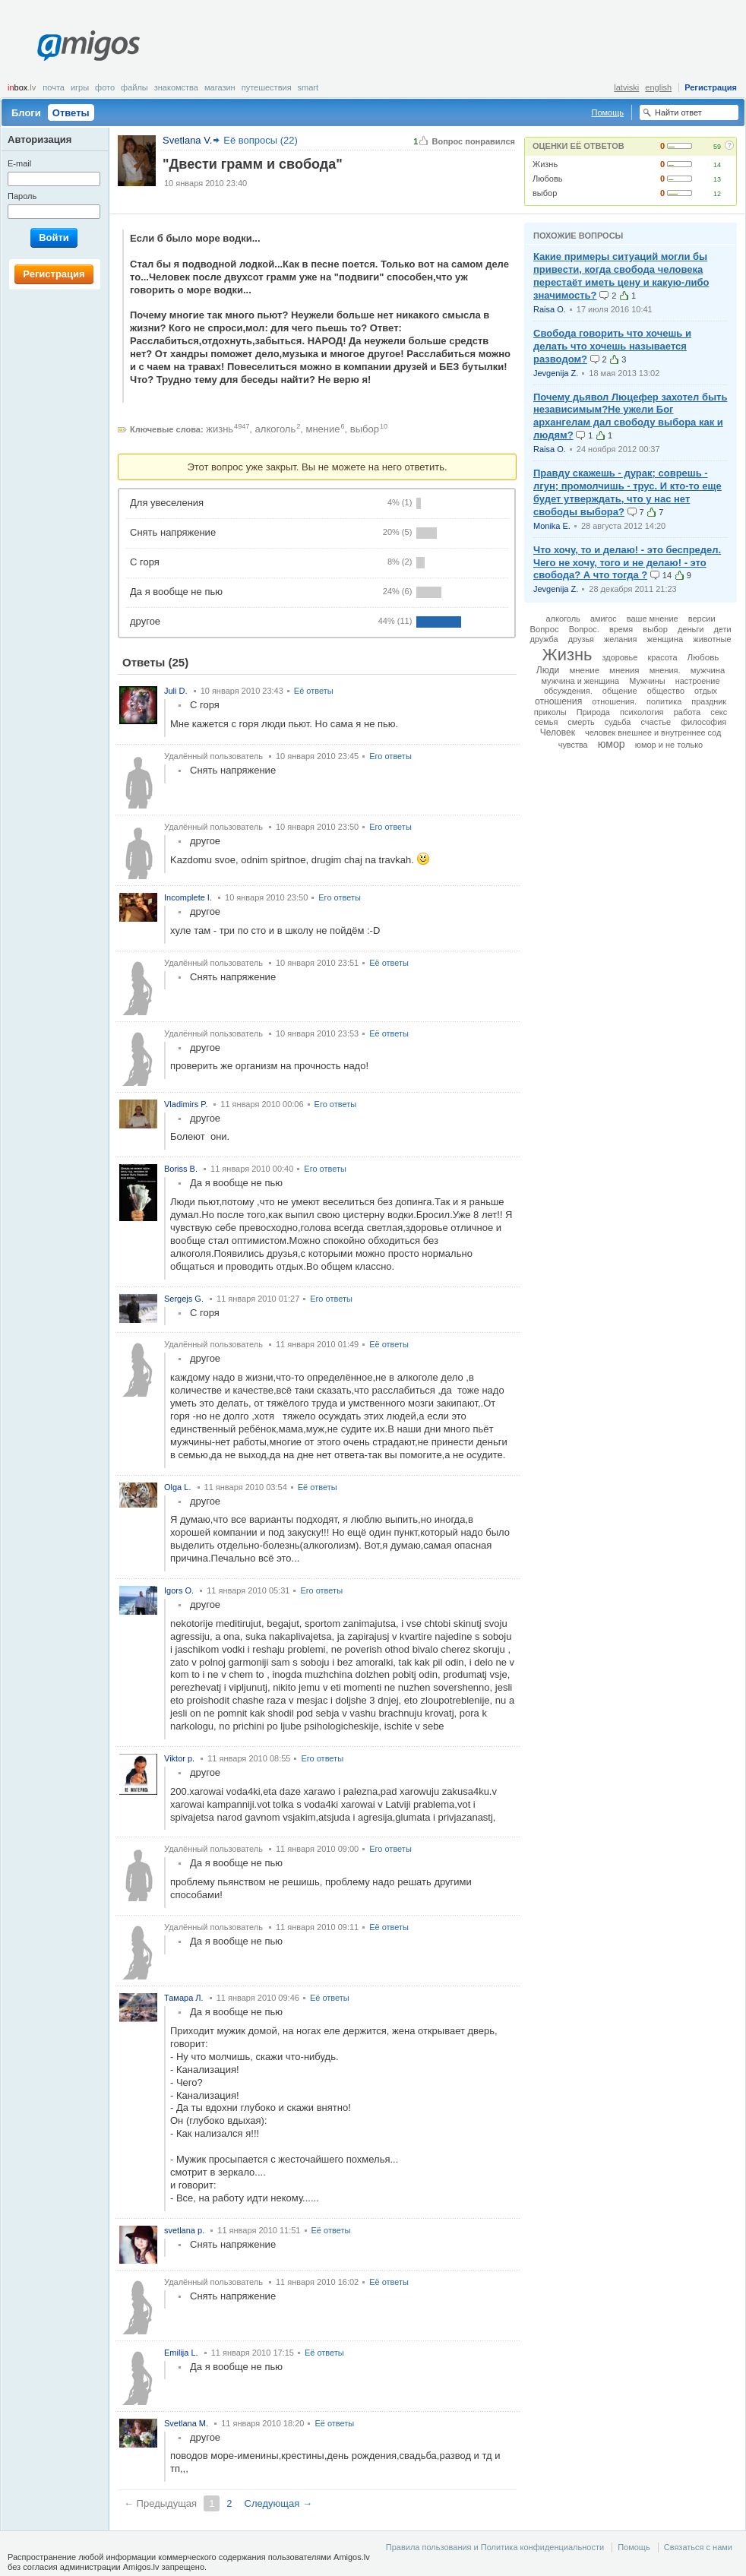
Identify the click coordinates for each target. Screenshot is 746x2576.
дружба (543, 639)
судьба (618, 721)
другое (145, 621)
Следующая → (278, 2503)
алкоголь (275, 429)
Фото (105, 87)
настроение (697, 680)
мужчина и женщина (581, 680)
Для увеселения (167, 502)
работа (687, 712)
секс (718, 712)
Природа (593, 712)
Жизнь (545, 164)
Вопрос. (584, 629)
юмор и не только (669, 744)
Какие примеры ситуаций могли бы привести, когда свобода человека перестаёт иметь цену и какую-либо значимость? (621, 276)
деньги (691, 629)
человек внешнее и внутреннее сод (653, 732)
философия (703, 721)
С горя (145, 562)
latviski (626, 87)
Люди (548, 670)
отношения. (614, 701)
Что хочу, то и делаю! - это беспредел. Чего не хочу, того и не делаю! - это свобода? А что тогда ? (627, 562)
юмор (611, 744)
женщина (664, 639)
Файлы (134, 87)
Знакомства (176, 87)
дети (723, 629)
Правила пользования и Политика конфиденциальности (495, 2547)
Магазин (219, 87)
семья (546, 721)
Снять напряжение (173, 532)
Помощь (608, 112)
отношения (558, 701)
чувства (573, 744)
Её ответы (313, 690)
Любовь (547, 178)
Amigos (88, 45)
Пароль (22, 196)
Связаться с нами (698, 2547)
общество (665, 690)
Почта (54, 87)
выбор (545, 193)
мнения (624, 670)
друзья (581, 639)
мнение (323, 429)
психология (642, 712)
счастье (655, 721)
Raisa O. (549, 309)
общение (619, 690)
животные (712, 639)
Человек (557, 732)
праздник (708, 701)
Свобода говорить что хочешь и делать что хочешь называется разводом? (612, 346)
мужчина (708, 670)
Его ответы (390, 756)
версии (702, 618)
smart (308, 87)
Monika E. (552, 525)
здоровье (620, 657)
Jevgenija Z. (555, 373)
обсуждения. (568, 690)
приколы (550, 712)
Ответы (71, 113)
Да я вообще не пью (176, 591)
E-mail (19, 163)
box (22, 87)
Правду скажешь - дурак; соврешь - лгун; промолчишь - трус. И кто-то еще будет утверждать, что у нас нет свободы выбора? (627, 492)
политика (663, 701)
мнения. (665, 670)
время (621, 629)
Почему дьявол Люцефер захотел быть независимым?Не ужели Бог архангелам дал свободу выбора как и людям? (630, 416)
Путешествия (267, 87)
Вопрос (543, 629)
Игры (80, 87)
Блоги (26, 113)
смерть (580, 721)
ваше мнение (652, 618)
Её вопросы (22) (260, 140)
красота (662, 657)
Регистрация (710, 87)
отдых (705, 690)
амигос (603, 618)
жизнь (219, 429)
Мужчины (647, 680)
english (658, 87)
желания (620, 639)
